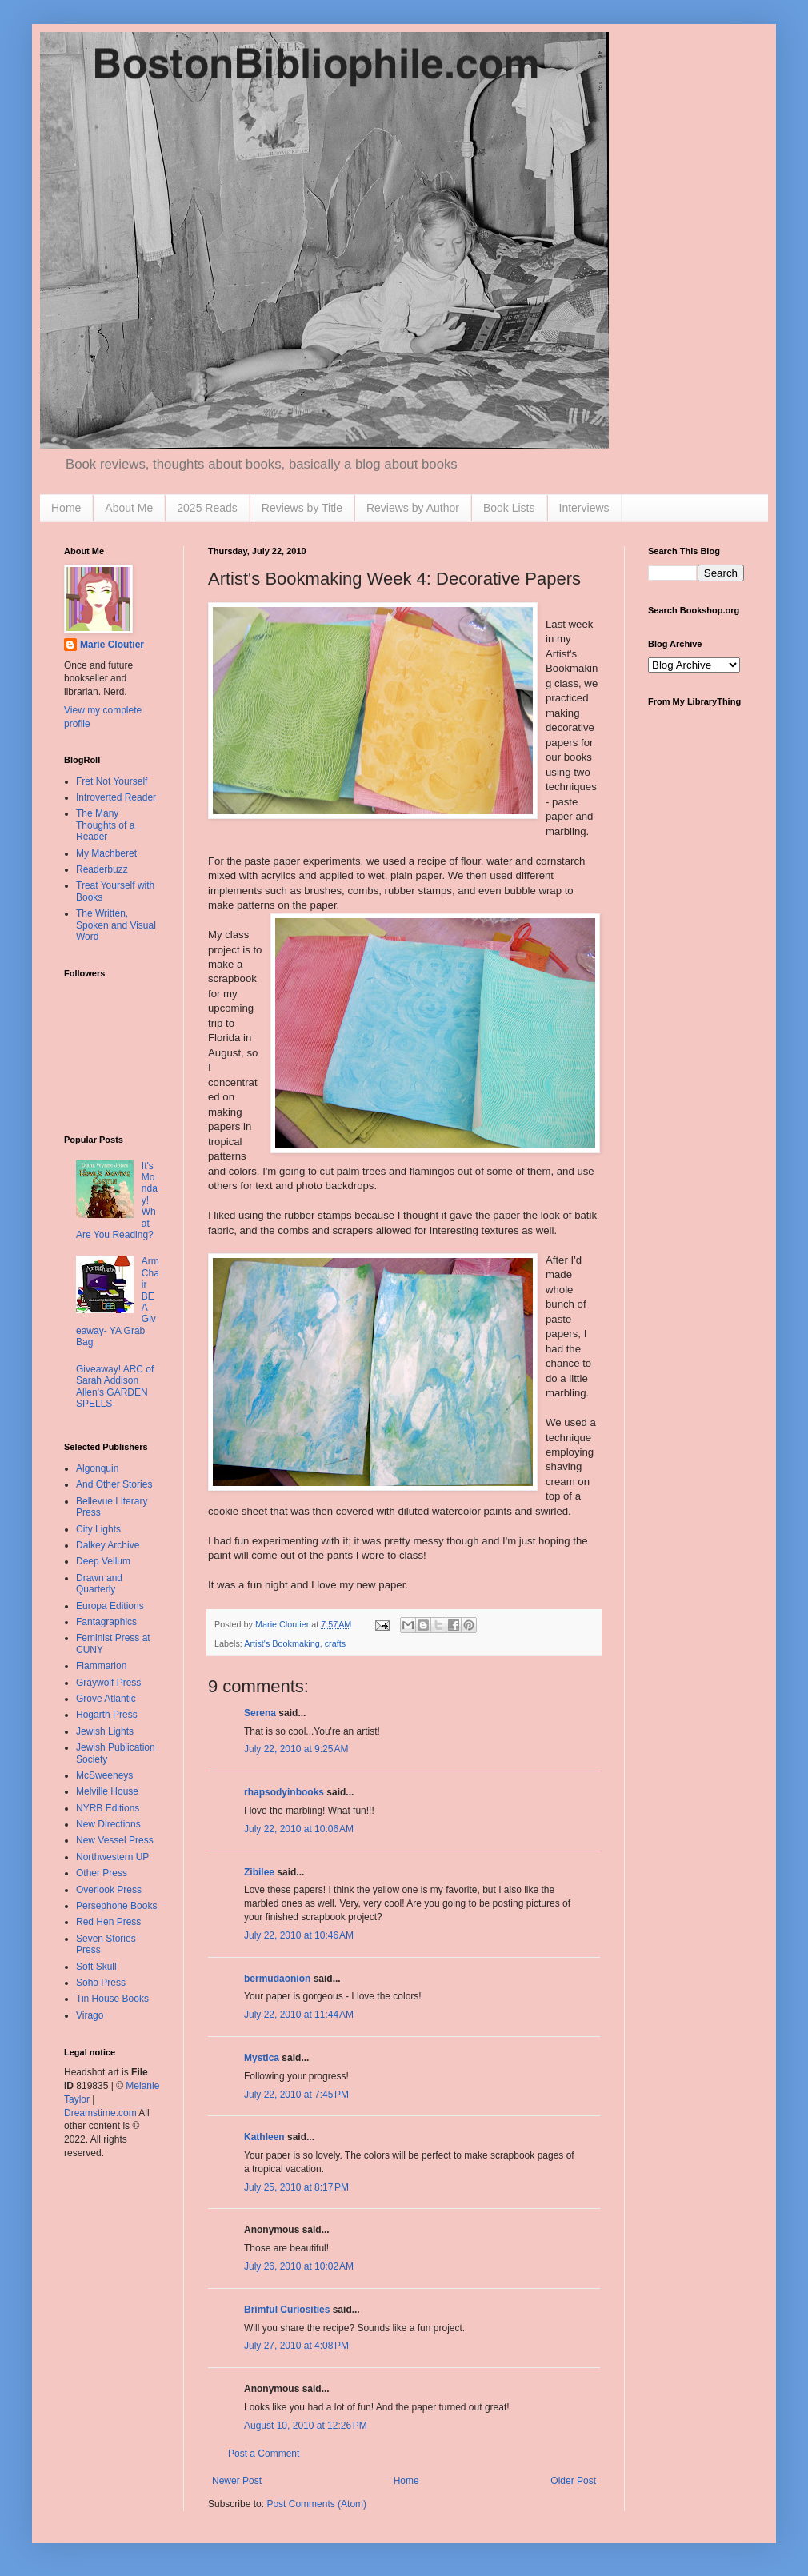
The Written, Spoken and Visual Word (116, 925)
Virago (89, 2015)
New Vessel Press (115, 1840)
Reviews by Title (302, 507)
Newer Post (237, 2480)
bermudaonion (277, 1978)
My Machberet (106, 853)
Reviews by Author (412, 507)
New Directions (108, 1824)
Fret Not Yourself (111, 781)
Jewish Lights (105, 1731)
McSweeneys (104, 1775)
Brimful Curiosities (287, 2309)
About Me (129, 507)
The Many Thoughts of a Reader (105, 825)
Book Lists (509, 507)
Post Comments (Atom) (316, 2504)
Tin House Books (112, 1998)
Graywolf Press (108, 1682)
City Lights (98, 1529)
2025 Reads (207, 507)
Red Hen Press (108, 1921)
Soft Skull (96, 1966)
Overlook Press (109, 1889)
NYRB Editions (107, 1808)
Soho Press (101, 1982)
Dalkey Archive (107, 1545)
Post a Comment (263, 2453)
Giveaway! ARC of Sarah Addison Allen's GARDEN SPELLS (115, 1386)
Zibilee (259, 1872)
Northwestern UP (112, 1857)
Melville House (107, 1791)
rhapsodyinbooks (284, 1792)
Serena (260, 1713)
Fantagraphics (106, 1621)
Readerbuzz (102, 869)
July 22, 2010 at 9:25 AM (296, 1749)
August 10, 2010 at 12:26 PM (305, 2425)
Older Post (573, 2480)
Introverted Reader (116, 797)
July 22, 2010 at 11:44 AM (299, 2014)
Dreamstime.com (100, 2113)
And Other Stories (114, 1484)
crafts (335, 1643)
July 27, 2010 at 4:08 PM (296, 2345)
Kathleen (264, 2137)
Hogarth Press (107, 1714)
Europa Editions (110, 1605)
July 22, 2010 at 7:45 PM (296, 2094)
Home (66, 507)
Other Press (101, 1873)
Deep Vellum (103, 1561)
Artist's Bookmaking (281, 1643)
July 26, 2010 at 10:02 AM (299, 2266)
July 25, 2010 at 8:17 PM (296, 2187)
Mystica (261, 2057)
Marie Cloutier (112, 644)
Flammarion (101, 1665)
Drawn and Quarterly (99, 1583)
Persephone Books (116, 1905)
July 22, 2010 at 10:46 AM (299, 1935)
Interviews (584, 507)
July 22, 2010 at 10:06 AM (299, 1829)
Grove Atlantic (106, 1698)
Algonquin (97, 1468)
